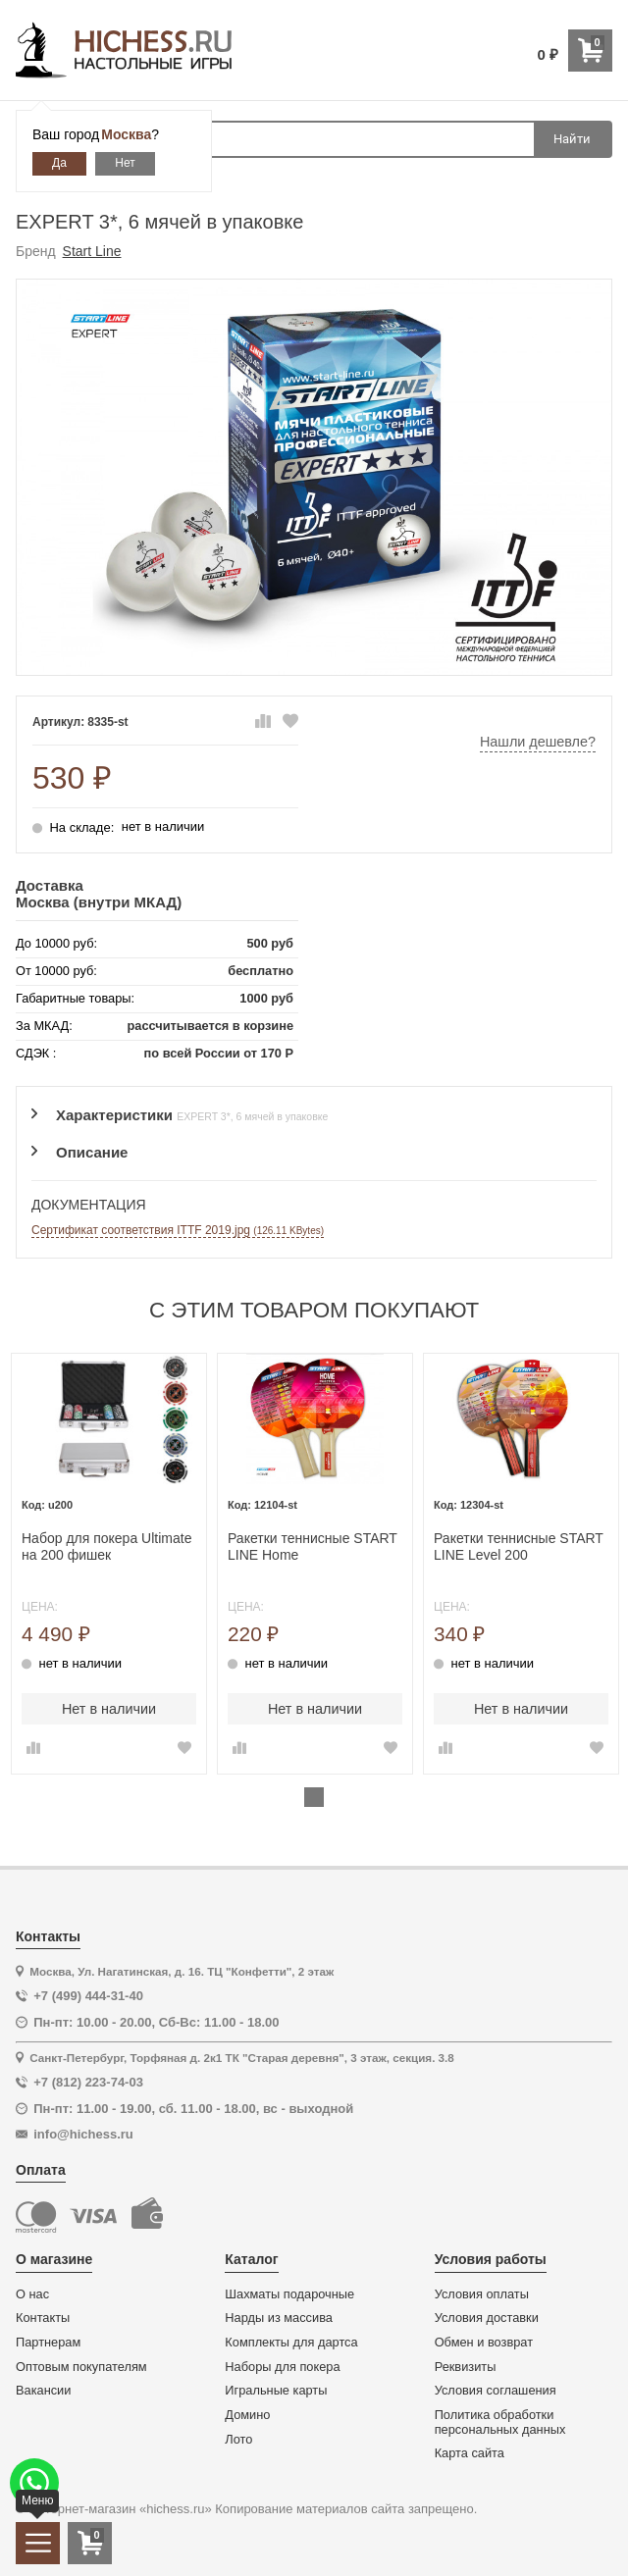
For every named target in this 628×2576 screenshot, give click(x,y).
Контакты (43, 2318)
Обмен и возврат (484, 2342)
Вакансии (43, 2390)
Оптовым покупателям (81, 2367)
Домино (247, 2415)
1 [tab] (314, 1797)
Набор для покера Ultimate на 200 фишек (106, 1546)
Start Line (92, 251)
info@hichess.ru (83, 2134)
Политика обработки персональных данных (500, 2422)
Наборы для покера (282, 2367)
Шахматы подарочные (289, 2294)
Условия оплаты (482, 2294)
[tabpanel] (109, 1564)
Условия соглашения (495, 2390)
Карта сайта (469, 2453)
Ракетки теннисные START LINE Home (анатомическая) (312, 1547)
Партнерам (48, 2342)
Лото (238, 2440)
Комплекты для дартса (291, 2342)
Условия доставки (487, 2318)
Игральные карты (276, 2390)
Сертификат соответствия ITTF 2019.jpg (177, 1230)
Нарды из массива (279, 2318)
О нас (32, 2294)
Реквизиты (466, 2367)
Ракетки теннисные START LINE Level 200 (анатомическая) (518, 1547)
